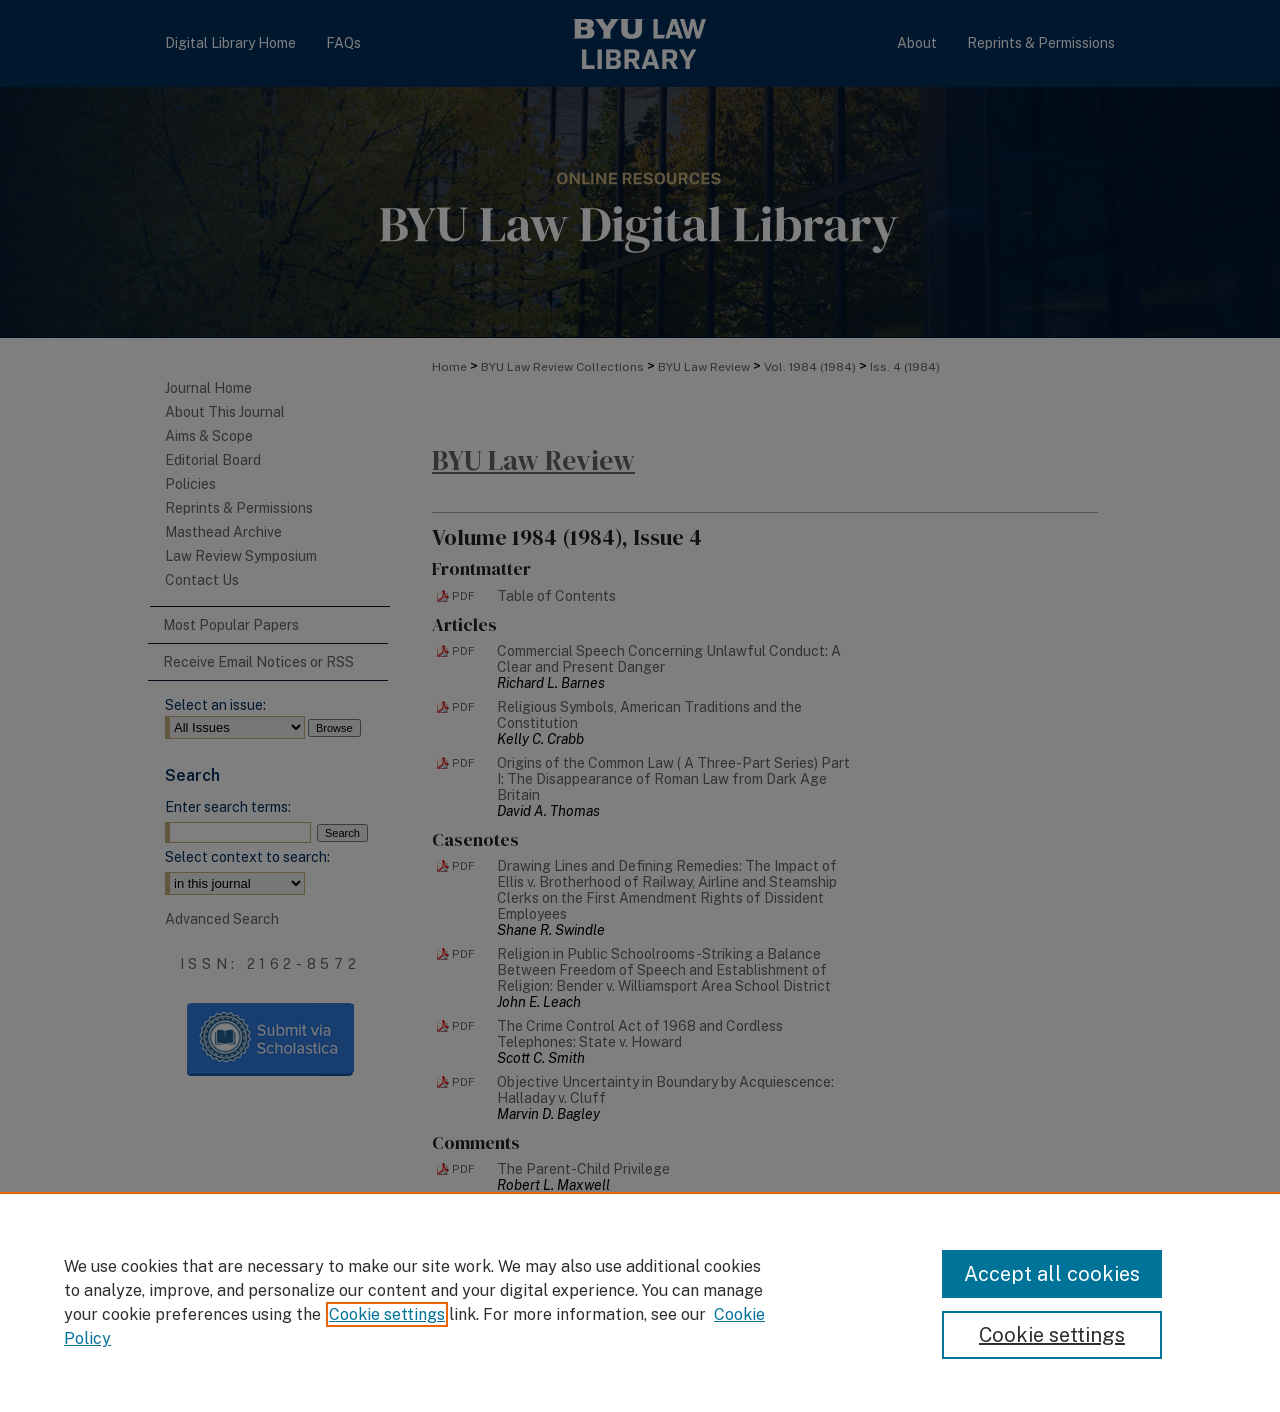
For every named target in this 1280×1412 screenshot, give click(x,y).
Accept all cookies (1052, 1274)
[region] (640, 1302)
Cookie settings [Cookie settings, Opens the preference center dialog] (1052, 1335)
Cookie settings (387, 1314)
